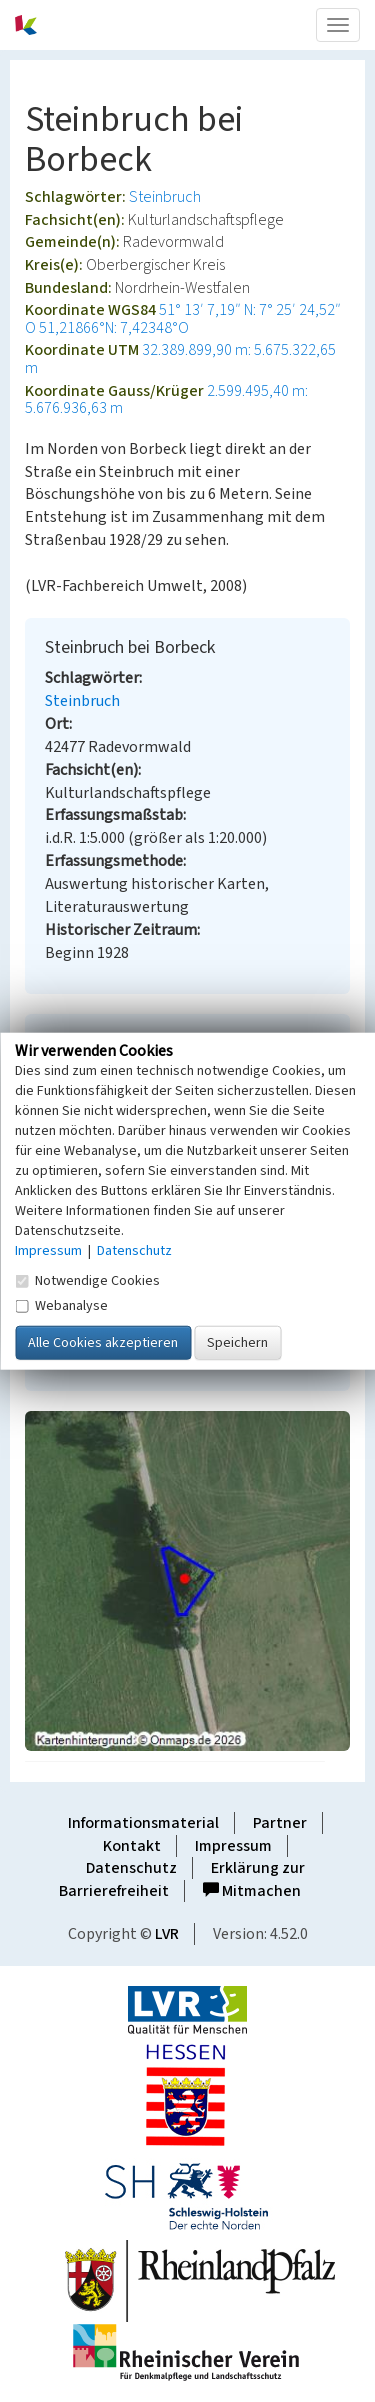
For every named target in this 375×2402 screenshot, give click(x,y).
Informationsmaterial (143, 1823)
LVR (167, 1934)
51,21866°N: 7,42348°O (114, 328)
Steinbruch (165, 197)
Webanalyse (61, 1305)
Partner (280, 1823)
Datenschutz (131, 1868)
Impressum (233, 1846)
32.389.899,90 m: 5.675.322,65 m (180, 359)
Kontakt (132, 1846)
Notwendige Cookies (87, 1280)
